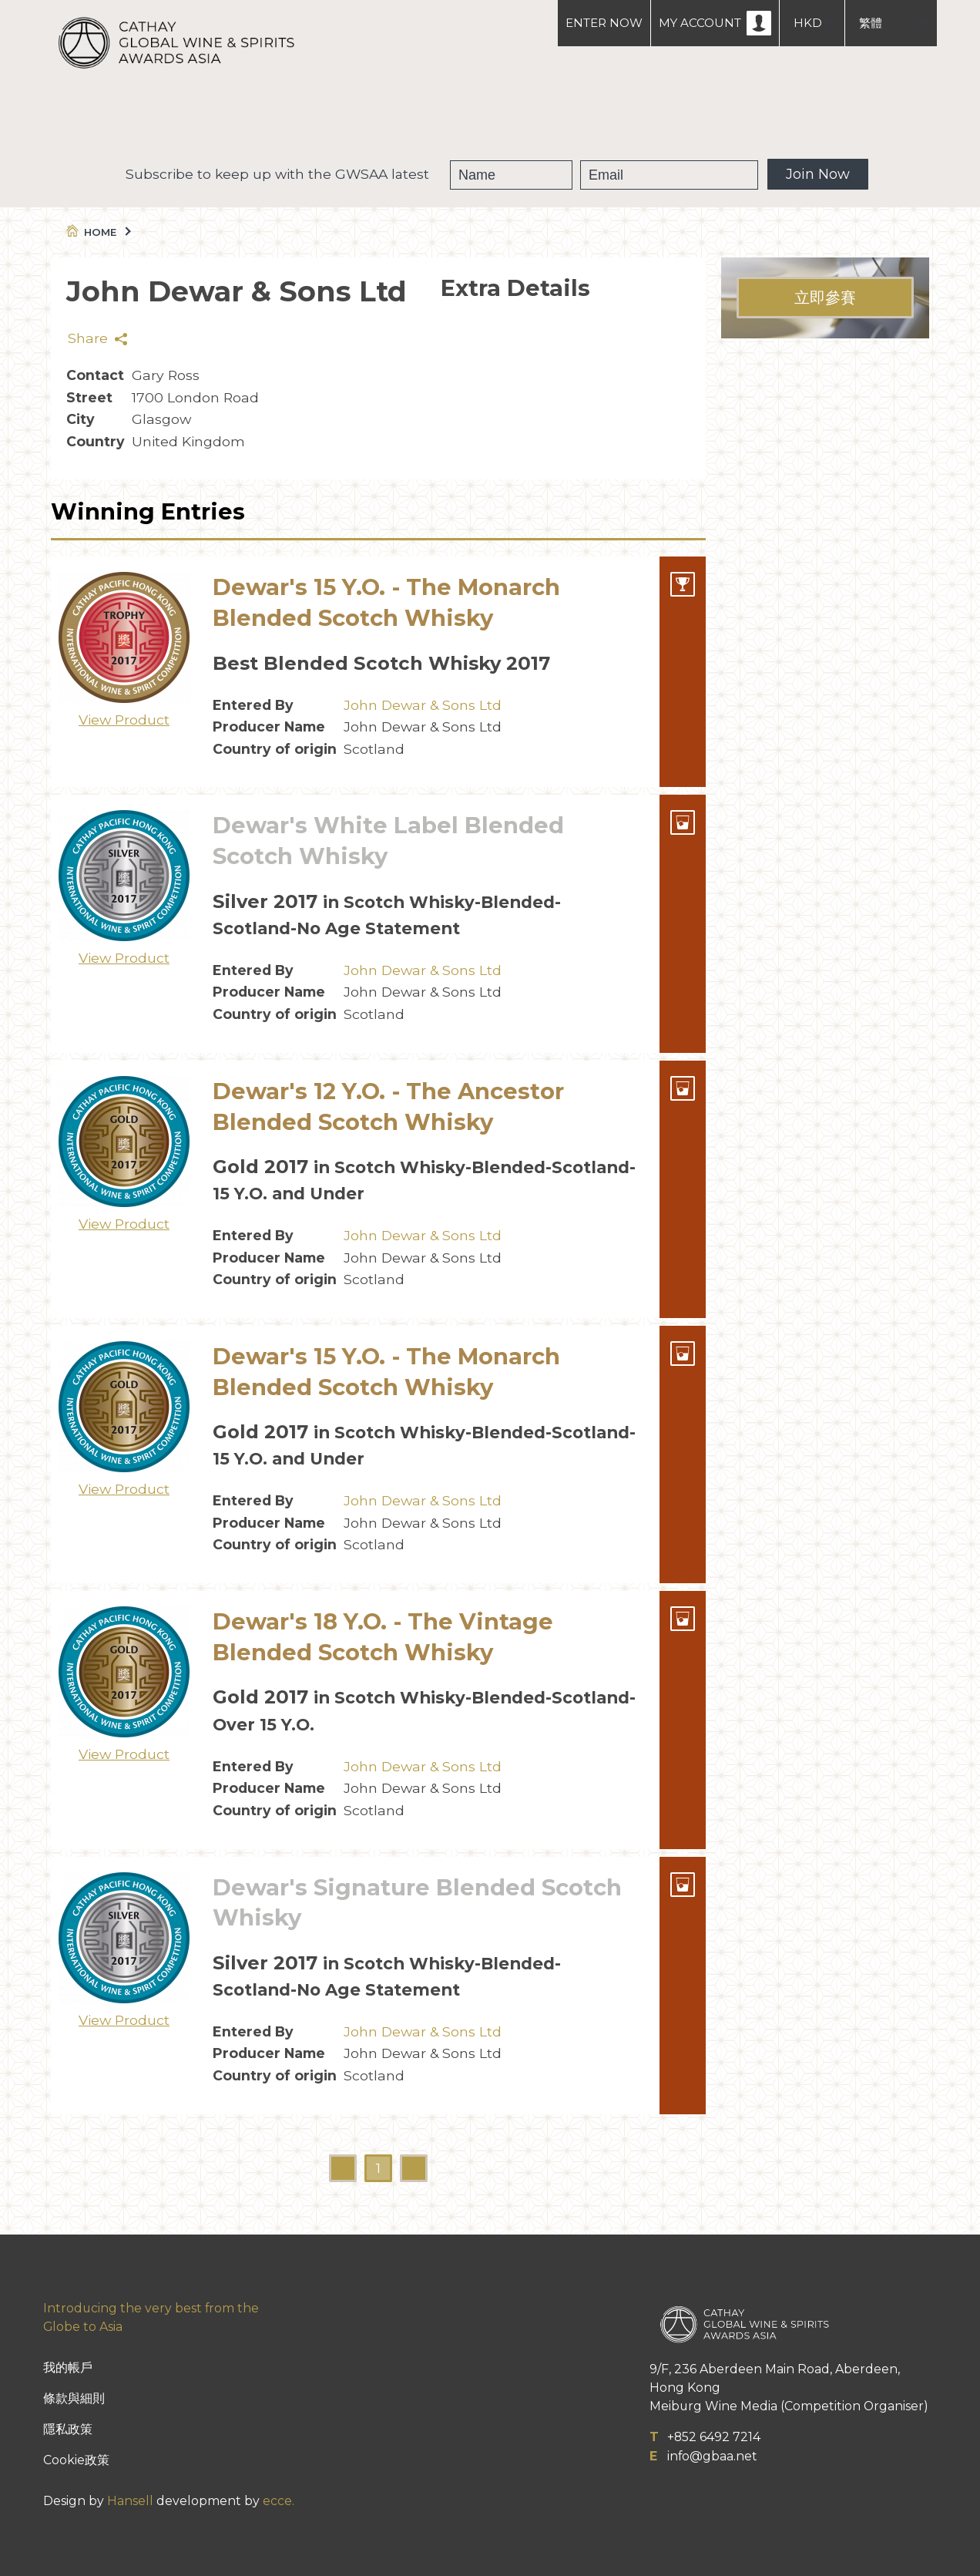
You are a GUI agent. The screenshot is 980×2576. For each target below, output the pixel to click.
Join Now (818, 174)
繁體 (870, 22)
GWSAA (376, 115)
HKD (808, 22)
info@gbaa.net (712, 2456)
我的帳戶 (67, 2367)
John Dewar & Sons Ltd (423, 705)
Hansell (130, 2501)
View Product (124, 719)
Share (97, 338)
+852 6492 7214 (713, 2437)
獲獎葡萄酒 (472, 115)
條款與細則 (74, 2398)
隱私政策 (67, 2429)
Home (97, 232)
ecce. (278, 2501)
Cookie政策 (76, 2460)
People (567, 115)
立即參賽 (825, 297)
